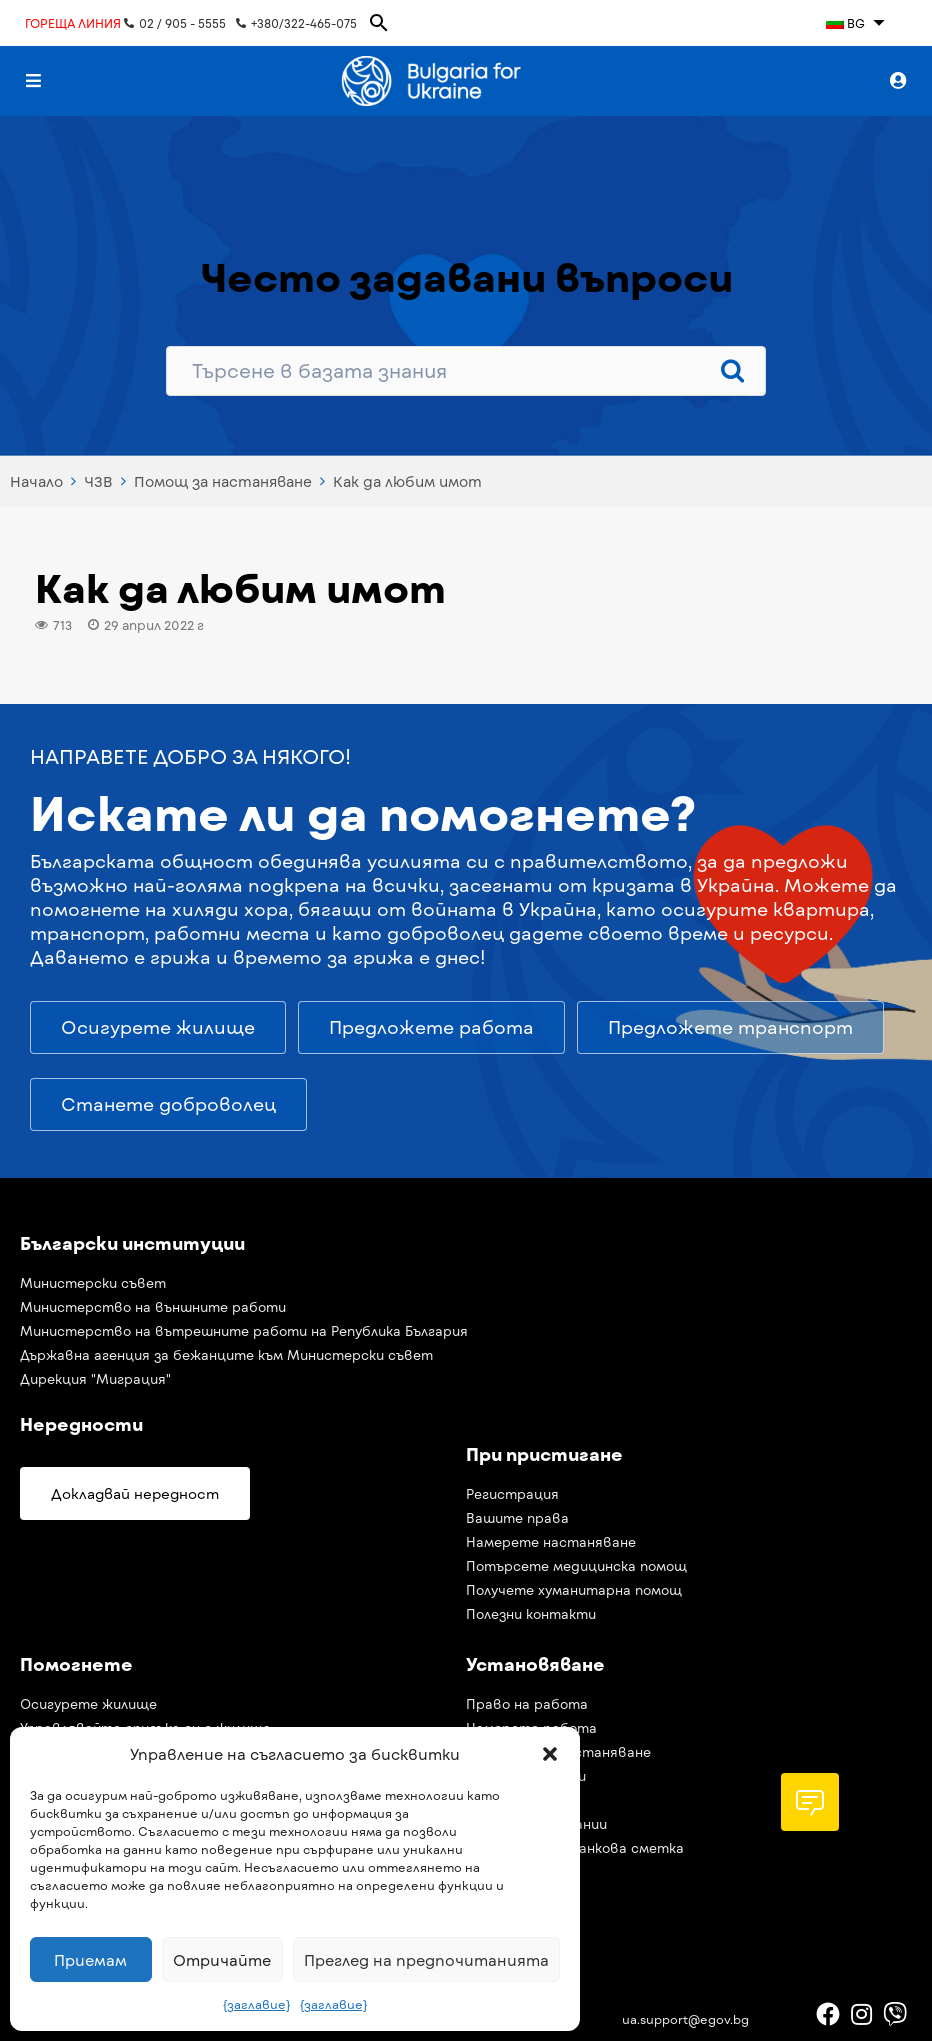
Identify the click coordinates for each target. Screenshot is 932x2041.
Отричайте (222, 1960)
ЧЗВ (98, 481)
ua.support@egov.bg (685, 2019)
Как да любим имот (407, 481)
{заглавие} (256, 2004)
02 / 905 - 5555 (175, 23)
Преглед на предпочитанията (426, 1960)
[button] (550, 1754)
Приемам (90, 1960)
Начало (36, 481)
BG (845, 23)
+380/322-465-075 (296, 23)
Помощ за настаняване (223, 481)
